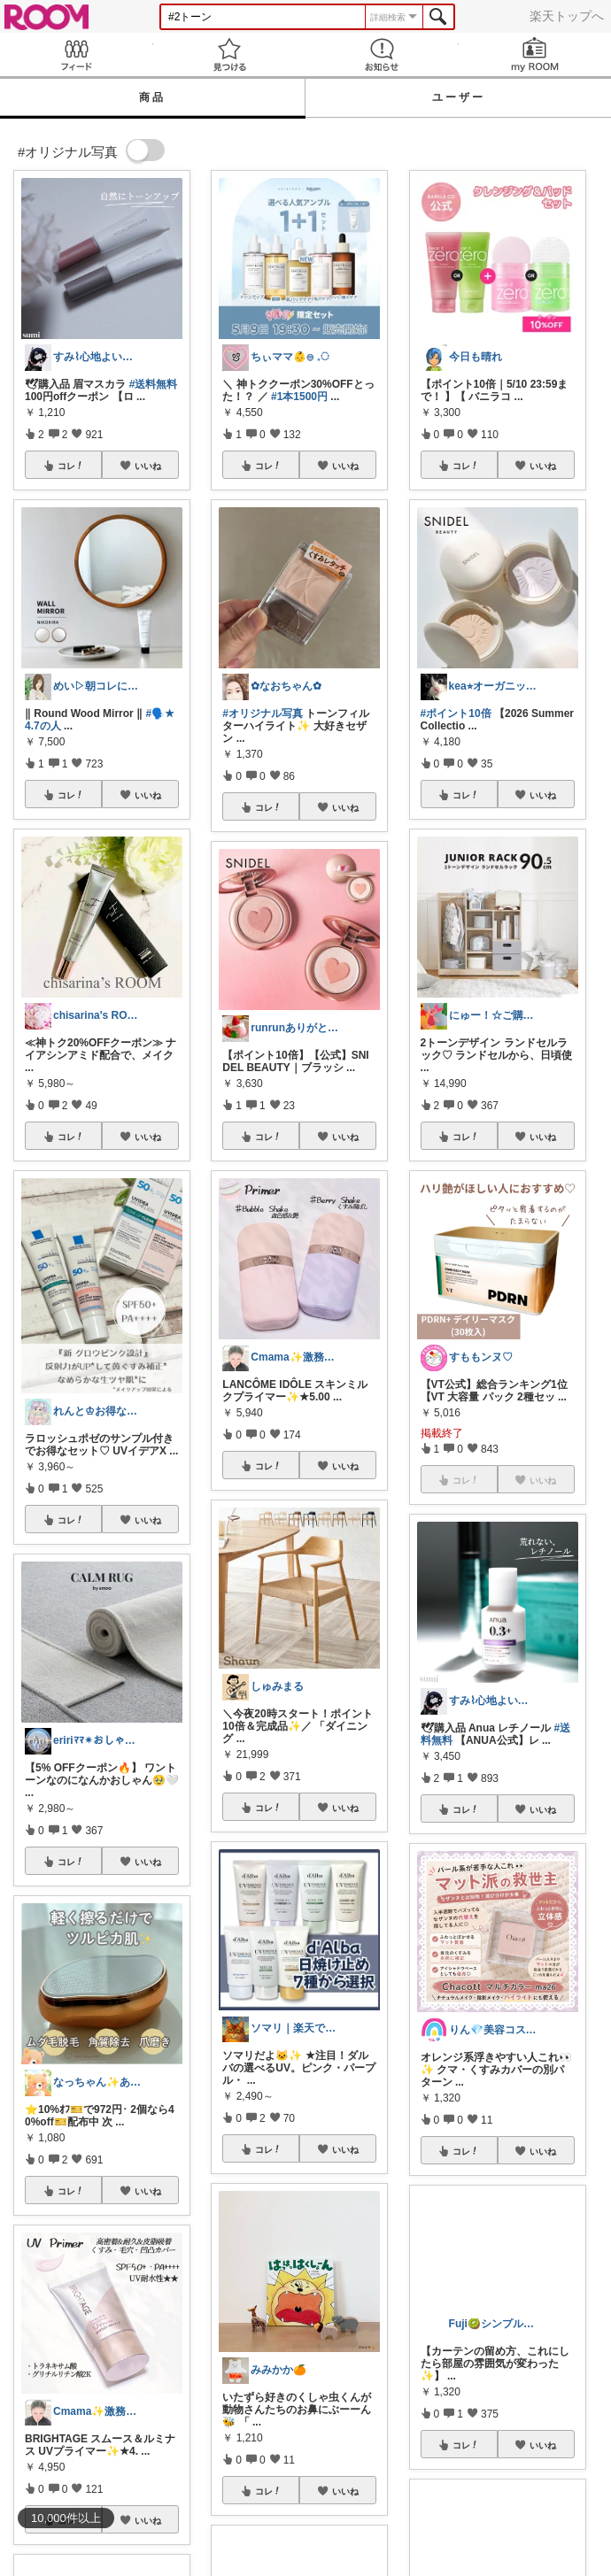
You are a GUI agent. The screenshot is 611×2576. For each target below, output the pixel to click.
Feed (76, 54)
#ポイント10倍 (456, 713)
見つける (229, 54)
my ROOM (535, 54)
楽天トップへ (567, 16)
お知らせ (382, 54)
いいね (148, 465)
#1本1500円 (299, 396)
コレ (71, 465)
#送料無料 (153, 384)
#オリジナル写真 (262, 713)
